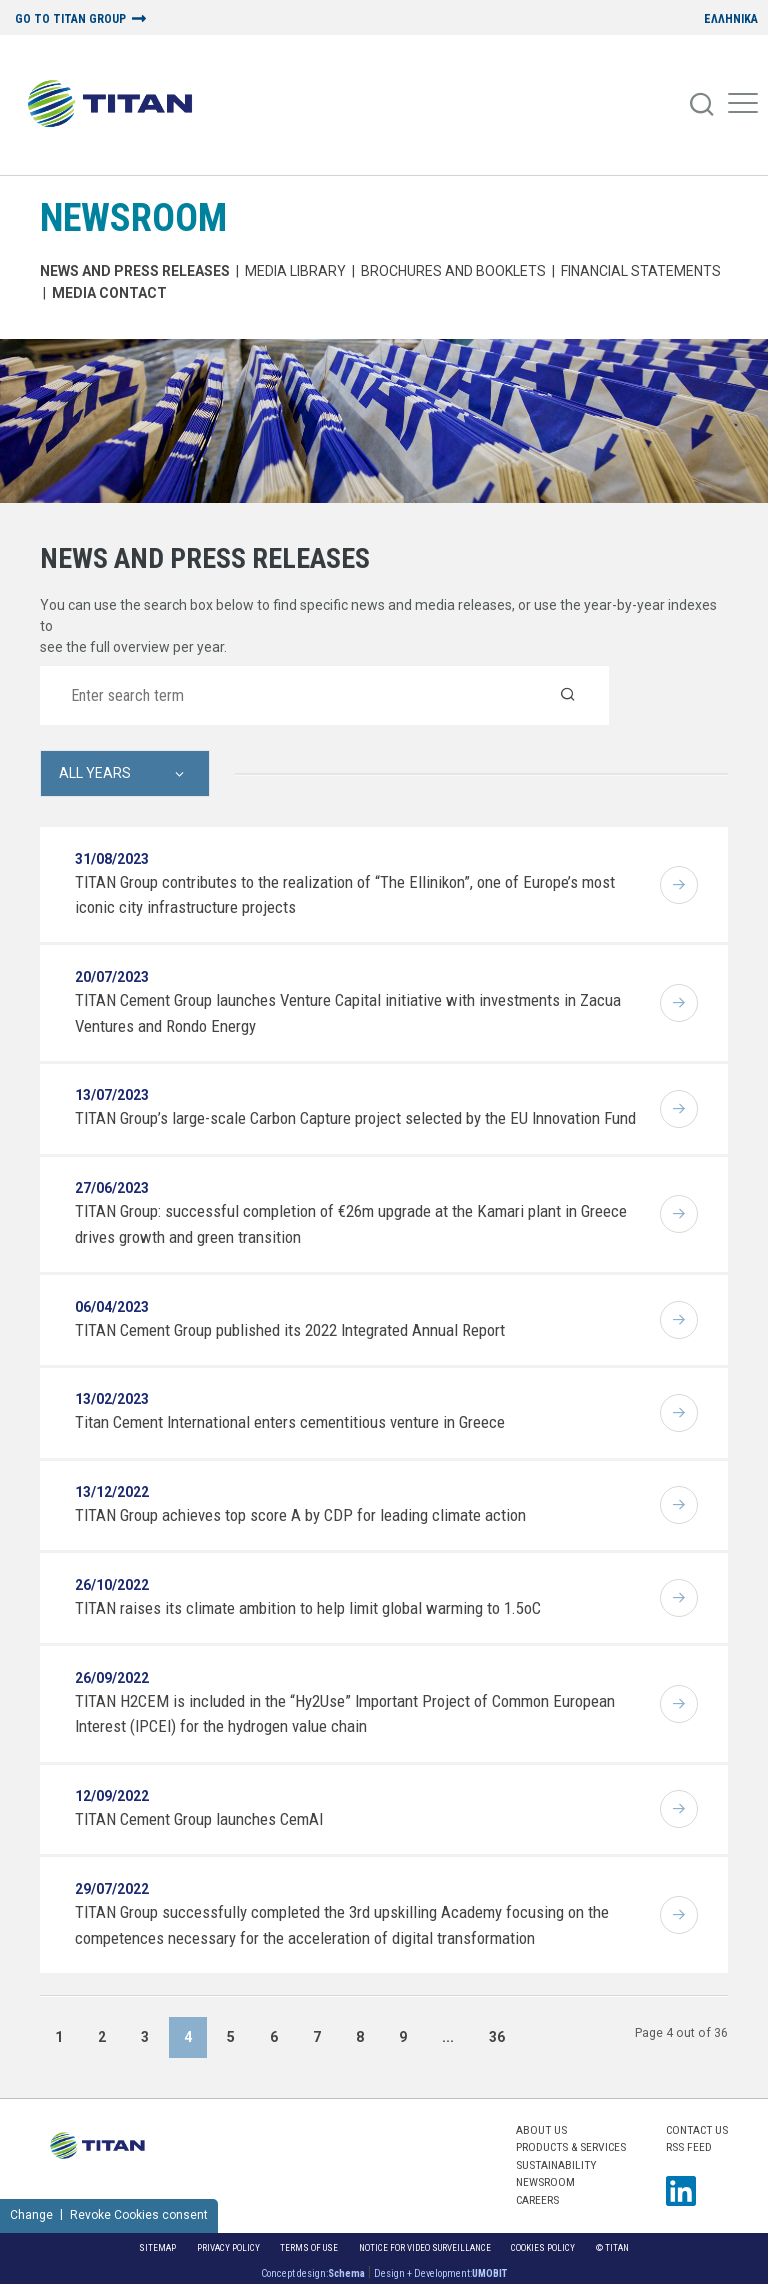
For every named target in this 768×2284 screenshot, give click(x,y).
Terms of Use (309, 2247)
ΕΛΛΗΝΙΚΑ (731, 19)
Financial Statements (641, 271)
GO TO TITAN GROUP (70, 19)
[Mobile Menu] (743, 105)
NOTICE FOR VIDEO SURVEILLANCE (425, 2247)
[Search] (703, 105)
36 (497, 2037)
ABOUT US (541, 2130)
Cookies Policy (543, 2247)
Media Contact (109, 293)
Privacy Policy (228, 2247)
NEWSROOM (133, 217)
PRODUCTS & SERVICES (571, 2147)
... (448, 2037)
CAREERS (537, 2200)
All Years (95, 773)
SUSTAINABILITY (556, 2165)
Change (31, 2215)
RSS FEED (689, 2147)
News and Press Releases (135, 271)
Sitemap (157, 2247)
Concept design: (313, 2273)
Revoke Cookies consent (139, 2215)
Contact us (697, 2130)
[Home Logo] (117, 105)
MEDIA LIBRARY (295, 271)
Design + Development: (440, 2273)
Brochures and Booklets (453, 271)
